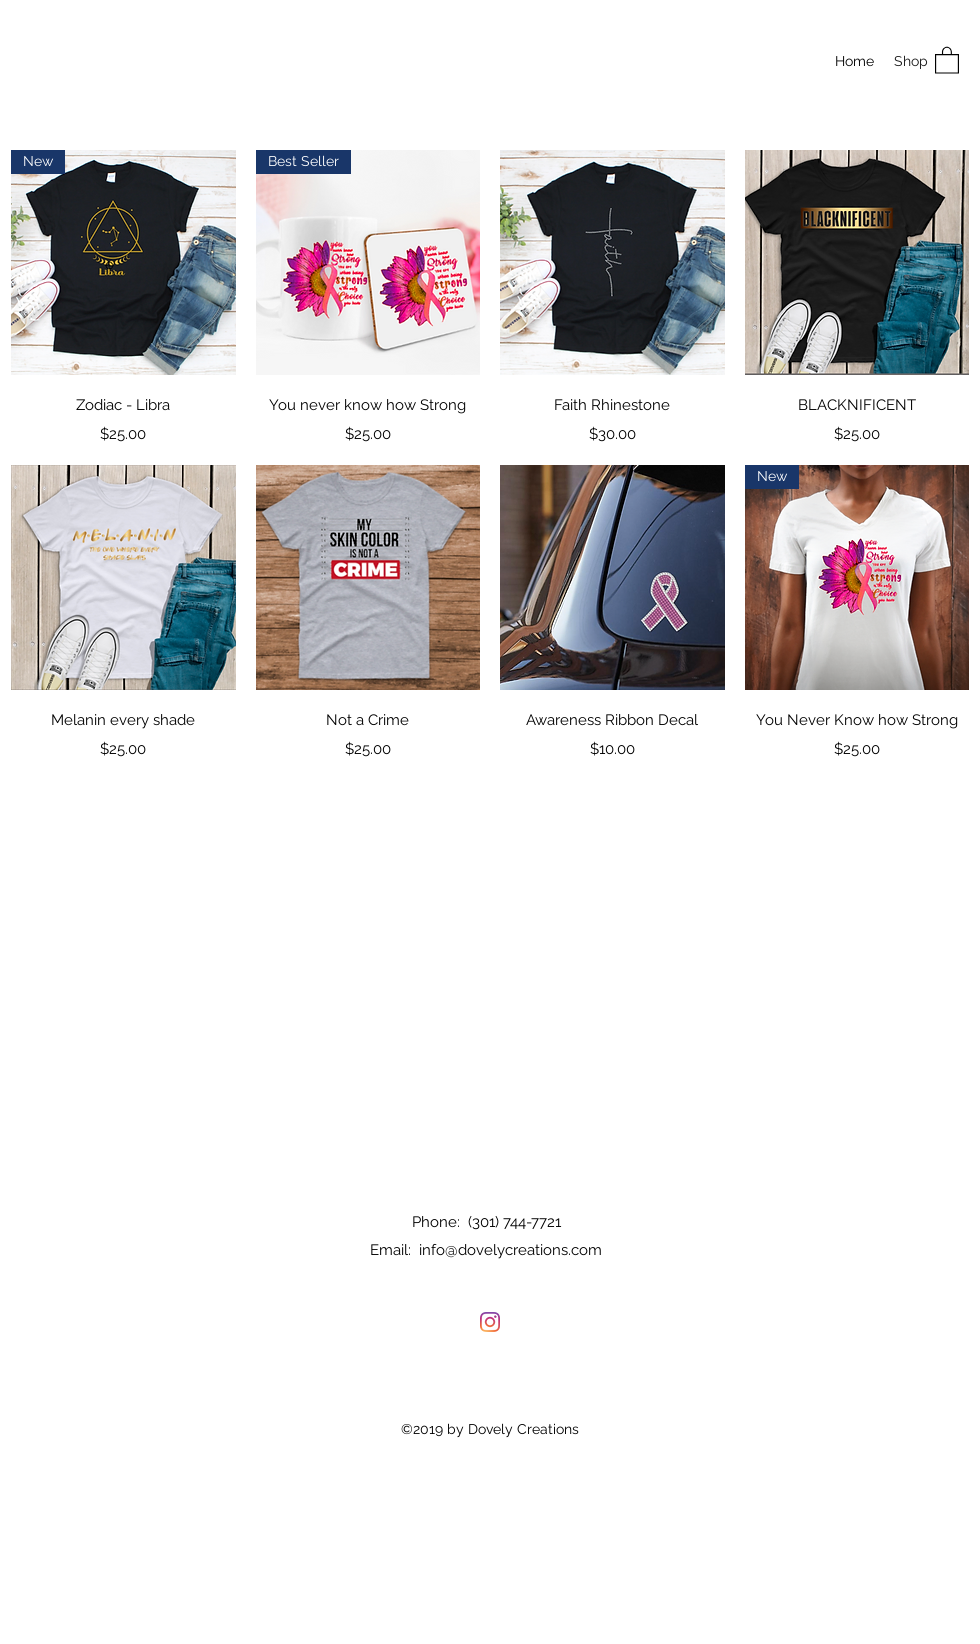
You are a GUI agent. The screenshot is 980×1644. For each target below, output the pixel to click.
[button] (947, 59)
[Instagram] (490, 1322)
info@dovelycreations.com (510, 1250)
